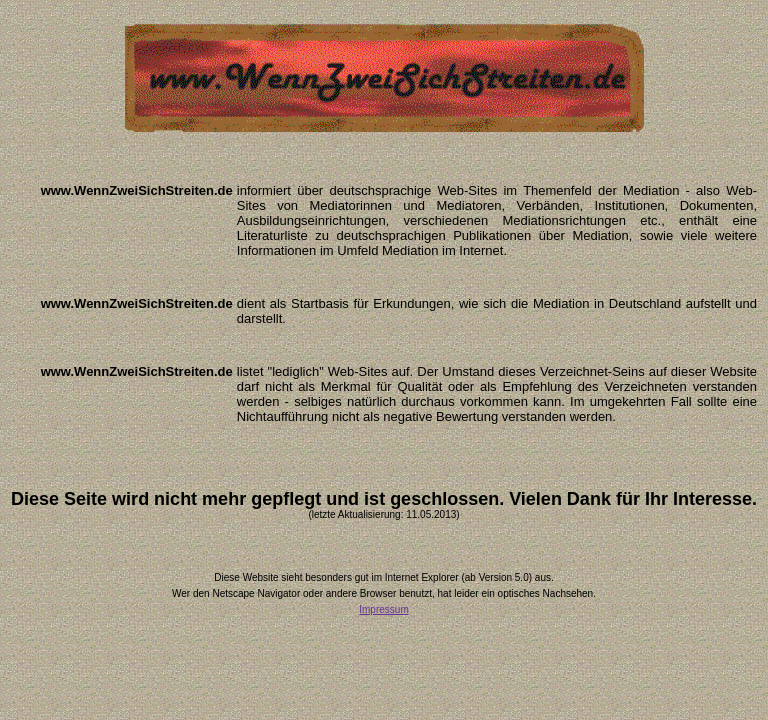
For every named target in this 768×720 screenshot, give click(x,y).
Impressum (383, 609)
